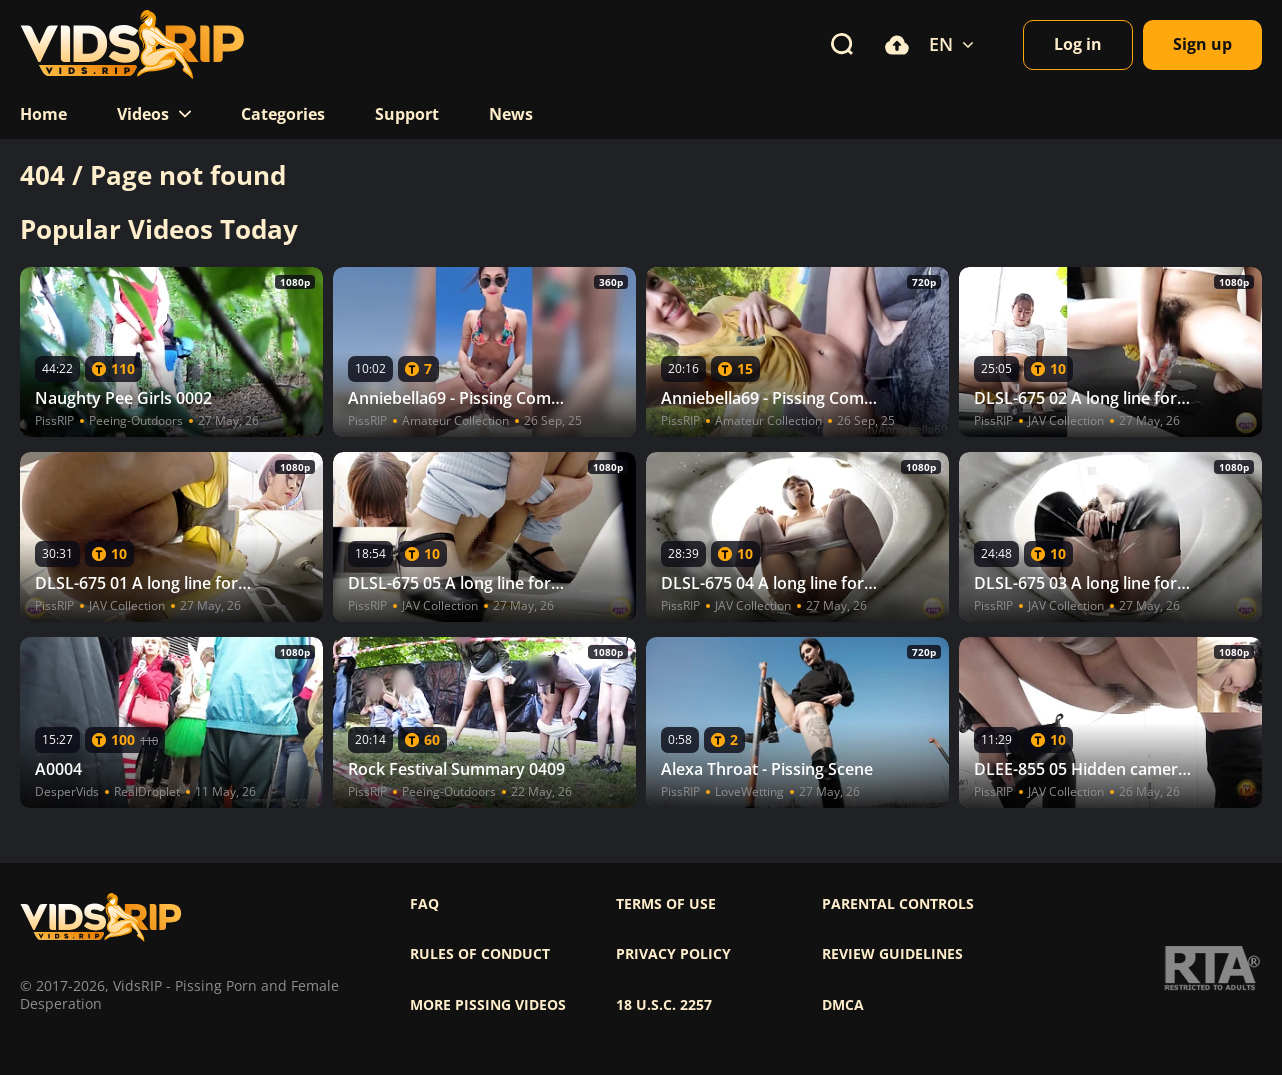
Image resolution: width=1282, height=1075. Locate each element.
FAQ (424, 904)
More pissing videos (488, 1005)
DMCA (843, 1005)
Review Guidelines (892, 954)
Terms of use (666, 904)
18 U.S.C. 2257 (664, 1005)
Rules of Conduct (480, 954)
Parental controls (898, 904)
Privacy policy (673, 954)
